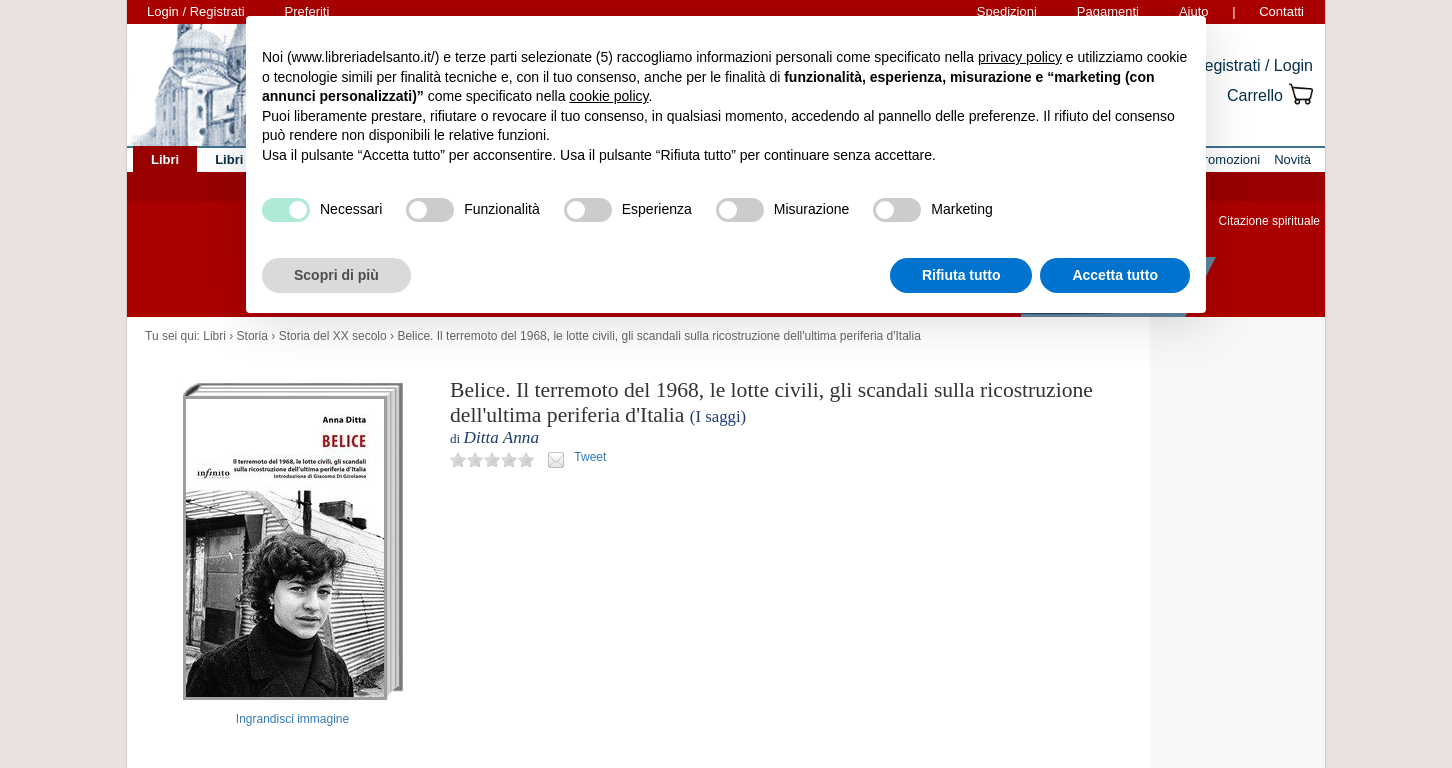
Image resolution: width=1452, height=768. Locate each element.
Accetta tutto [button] (1115, 275)
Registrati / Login (1253, 65)
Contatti (1281, 11)
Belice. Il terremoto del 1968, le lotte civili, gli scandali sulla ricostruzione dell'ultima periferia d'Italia (659, 336)
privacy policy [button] (1020, 57)
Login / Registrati (196, 11)
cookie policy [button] (608, 96)
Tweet (590, 457)
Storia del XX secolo (333, 336)
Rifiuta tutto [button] (961, 275)
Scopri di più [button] (336, 275)
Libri (214, 336)
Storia (252, 336)
